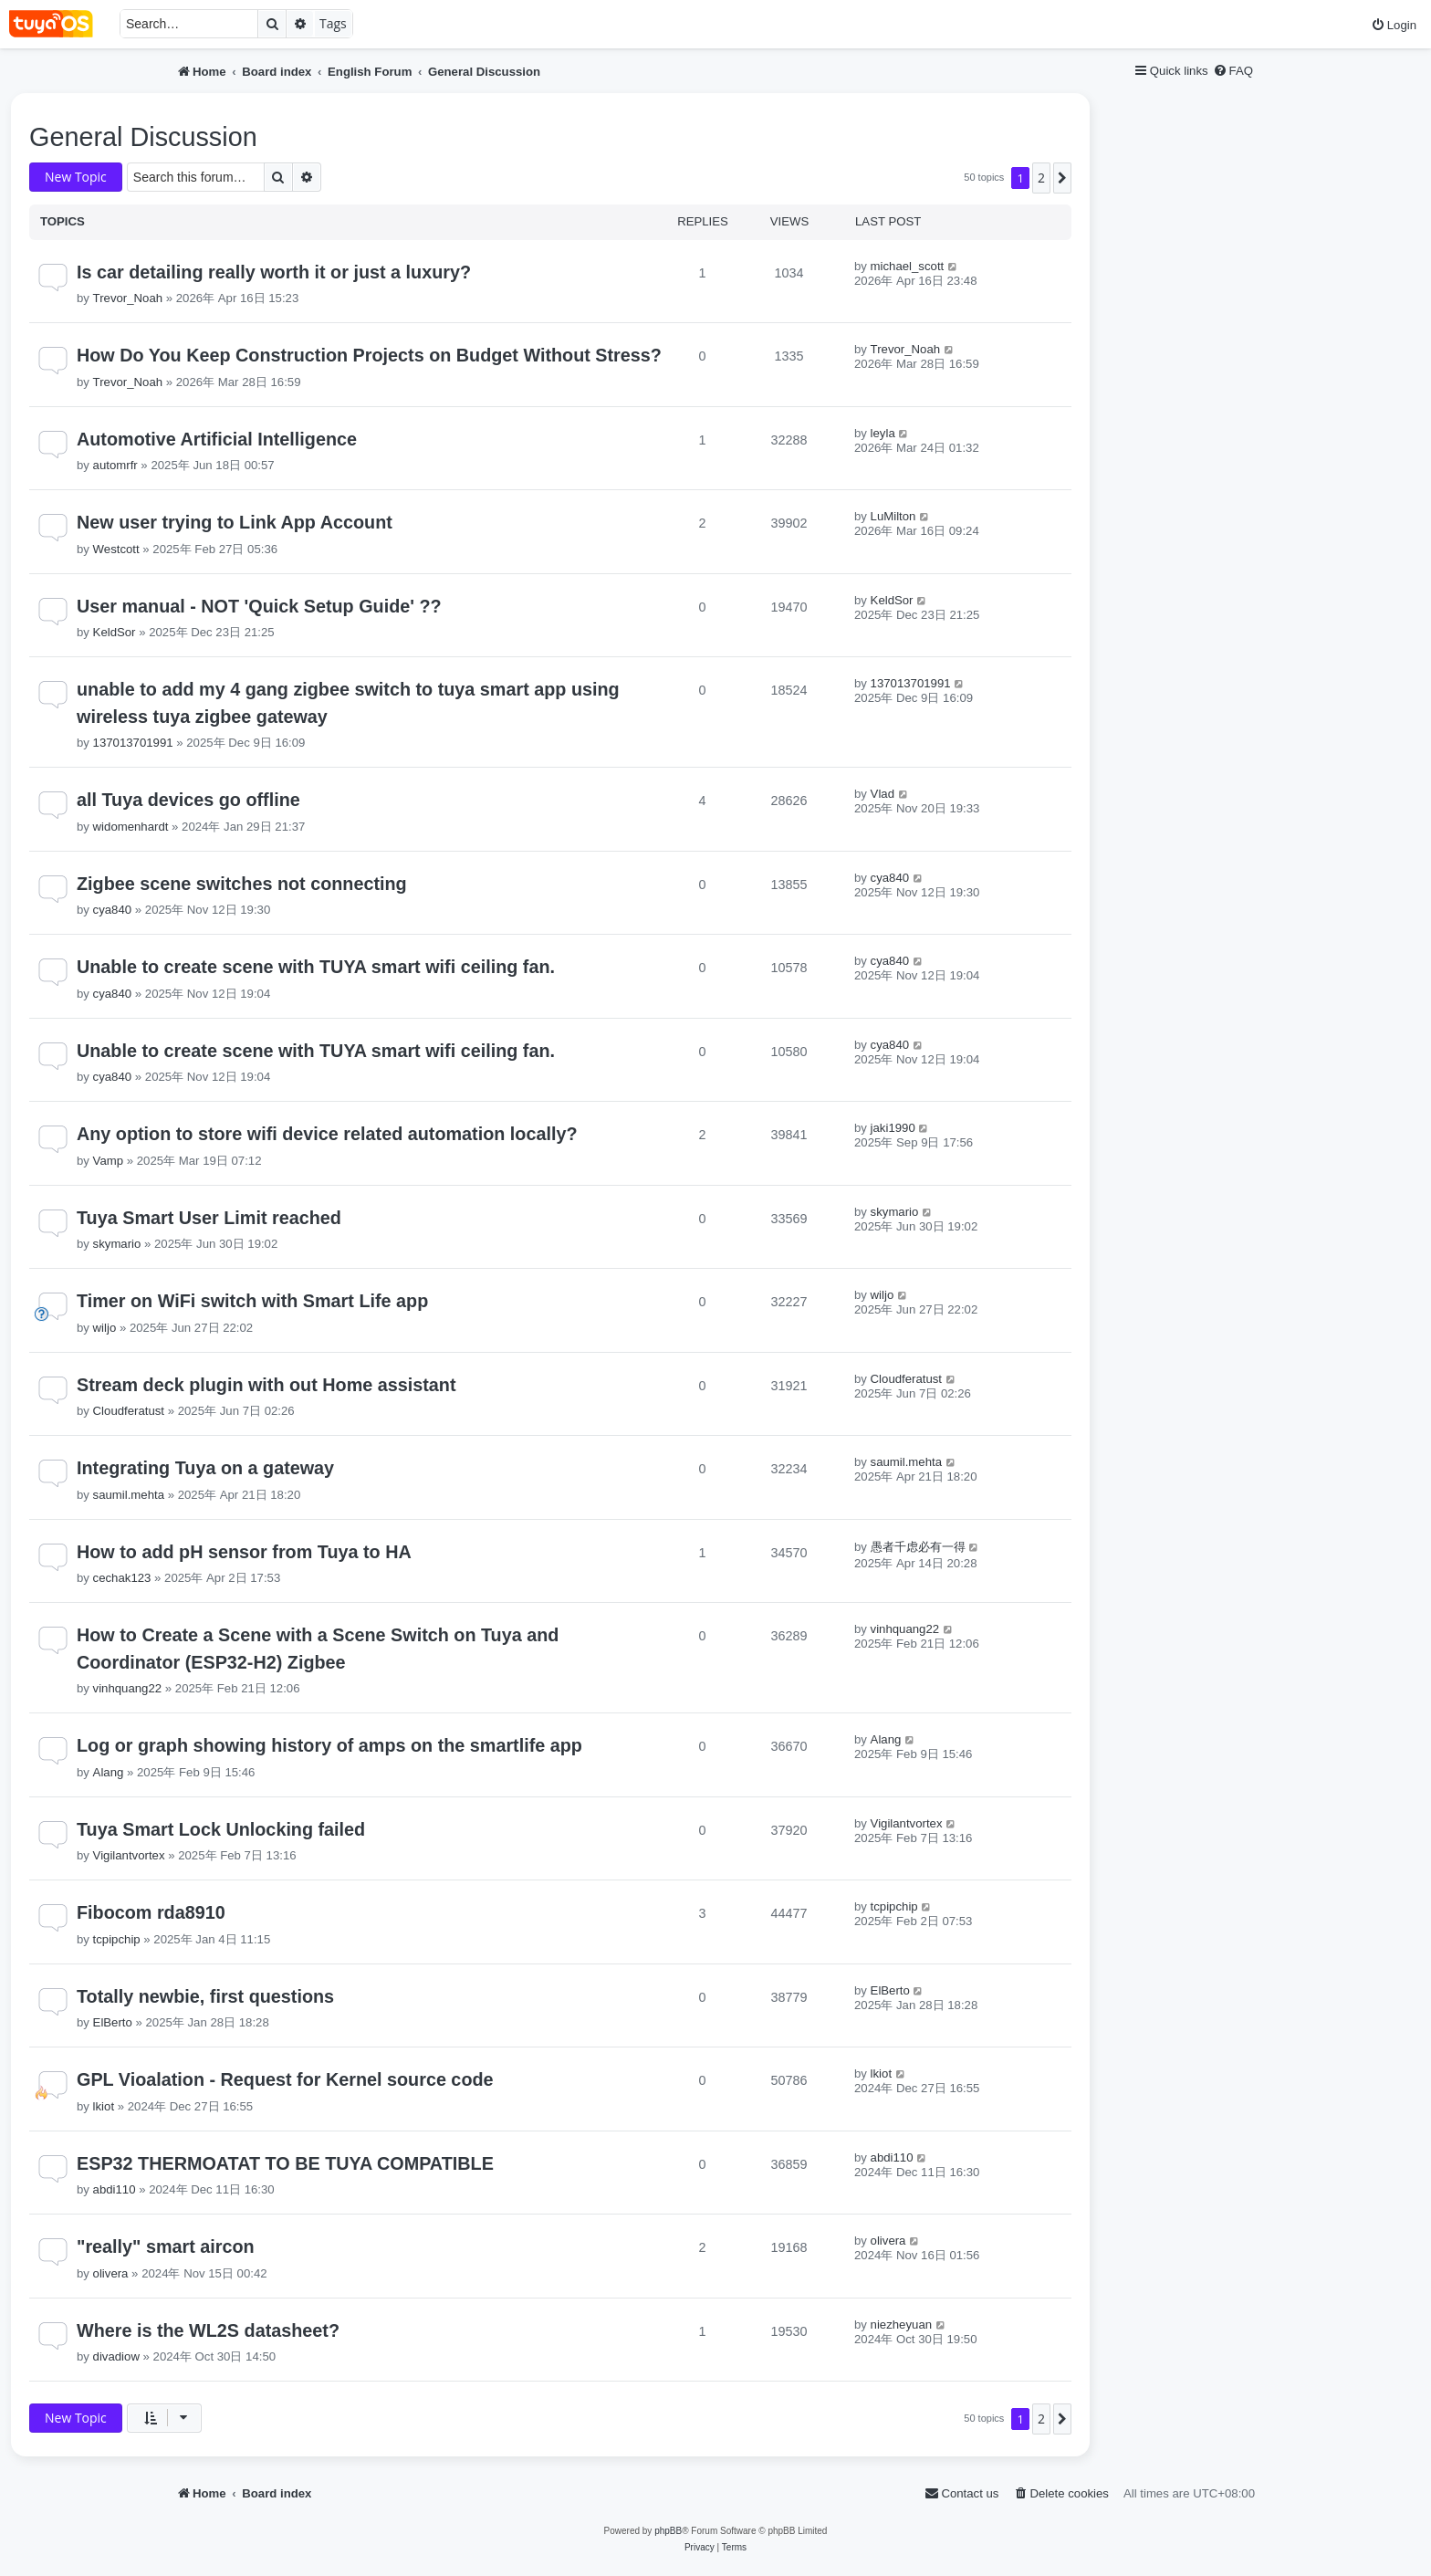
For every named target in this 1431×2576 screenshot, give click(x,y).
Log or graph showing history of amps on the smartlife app (329, 1745)
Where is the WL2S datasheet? (208, 2330)
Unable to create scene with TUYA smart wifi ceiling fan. (316, 967)
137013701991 (133, 742)
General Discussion (143, 137)
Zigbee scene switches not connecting (242, 884)
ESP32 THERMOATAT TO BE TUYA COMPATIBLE (285, 2163)
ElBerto (112, 2022)
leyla (883, 433)
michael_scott (908, 266)
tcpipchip (117, 1939)
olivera (111, 2273)
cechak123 (122, 1578)
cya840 (112, 909)
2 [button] (1041, 177)
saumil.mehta (128, 1495)
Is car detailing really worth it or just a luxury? (274, 272)
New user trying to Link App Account (234, 522)
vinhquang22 (127, 1688)
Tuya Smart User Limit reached (209, 1218)
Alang (108, 1772)
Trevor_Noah (127, 298)
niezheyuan (901, 2324)
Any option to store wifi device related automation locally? (327, 1134)
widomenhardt (131, 826)
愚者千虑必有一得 (918, 1547)
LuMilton (893, 516)
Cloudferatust (128, 1411)
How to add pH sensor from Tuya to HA (244, 1552)
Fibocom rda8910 (151, 1912)
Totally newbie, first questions (205, 1996)
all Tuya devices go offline (188, 800)
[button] (1062, 178)
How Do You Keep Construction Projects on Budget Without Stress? (369, 355)
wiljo (105, 1328)
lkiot (103, 2106)
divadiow (116, 2356)
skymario (117, 1244)
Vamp (108, 1161)
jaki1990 (893, 1128)
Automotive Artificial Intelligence (217, 439)
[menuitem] (1393, 25)
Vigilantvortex (129, 1855)
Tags (333, 23)
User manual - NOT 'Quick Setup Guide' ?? (259, 606)
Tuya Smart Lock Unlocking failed (221, 1829)
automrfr (115, 465)
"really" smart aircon (166, 2246)
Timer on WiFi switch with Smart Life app (252, 1301)
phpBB (668, 2531)
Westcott (116, 549)
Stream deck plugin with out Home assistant (266, 1385)
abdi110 (114, 2189)
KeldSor (114, 632)
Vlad (882, 794)
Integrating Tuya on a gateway (205, 1468)
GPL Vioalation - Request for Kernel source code (285, 2079)
